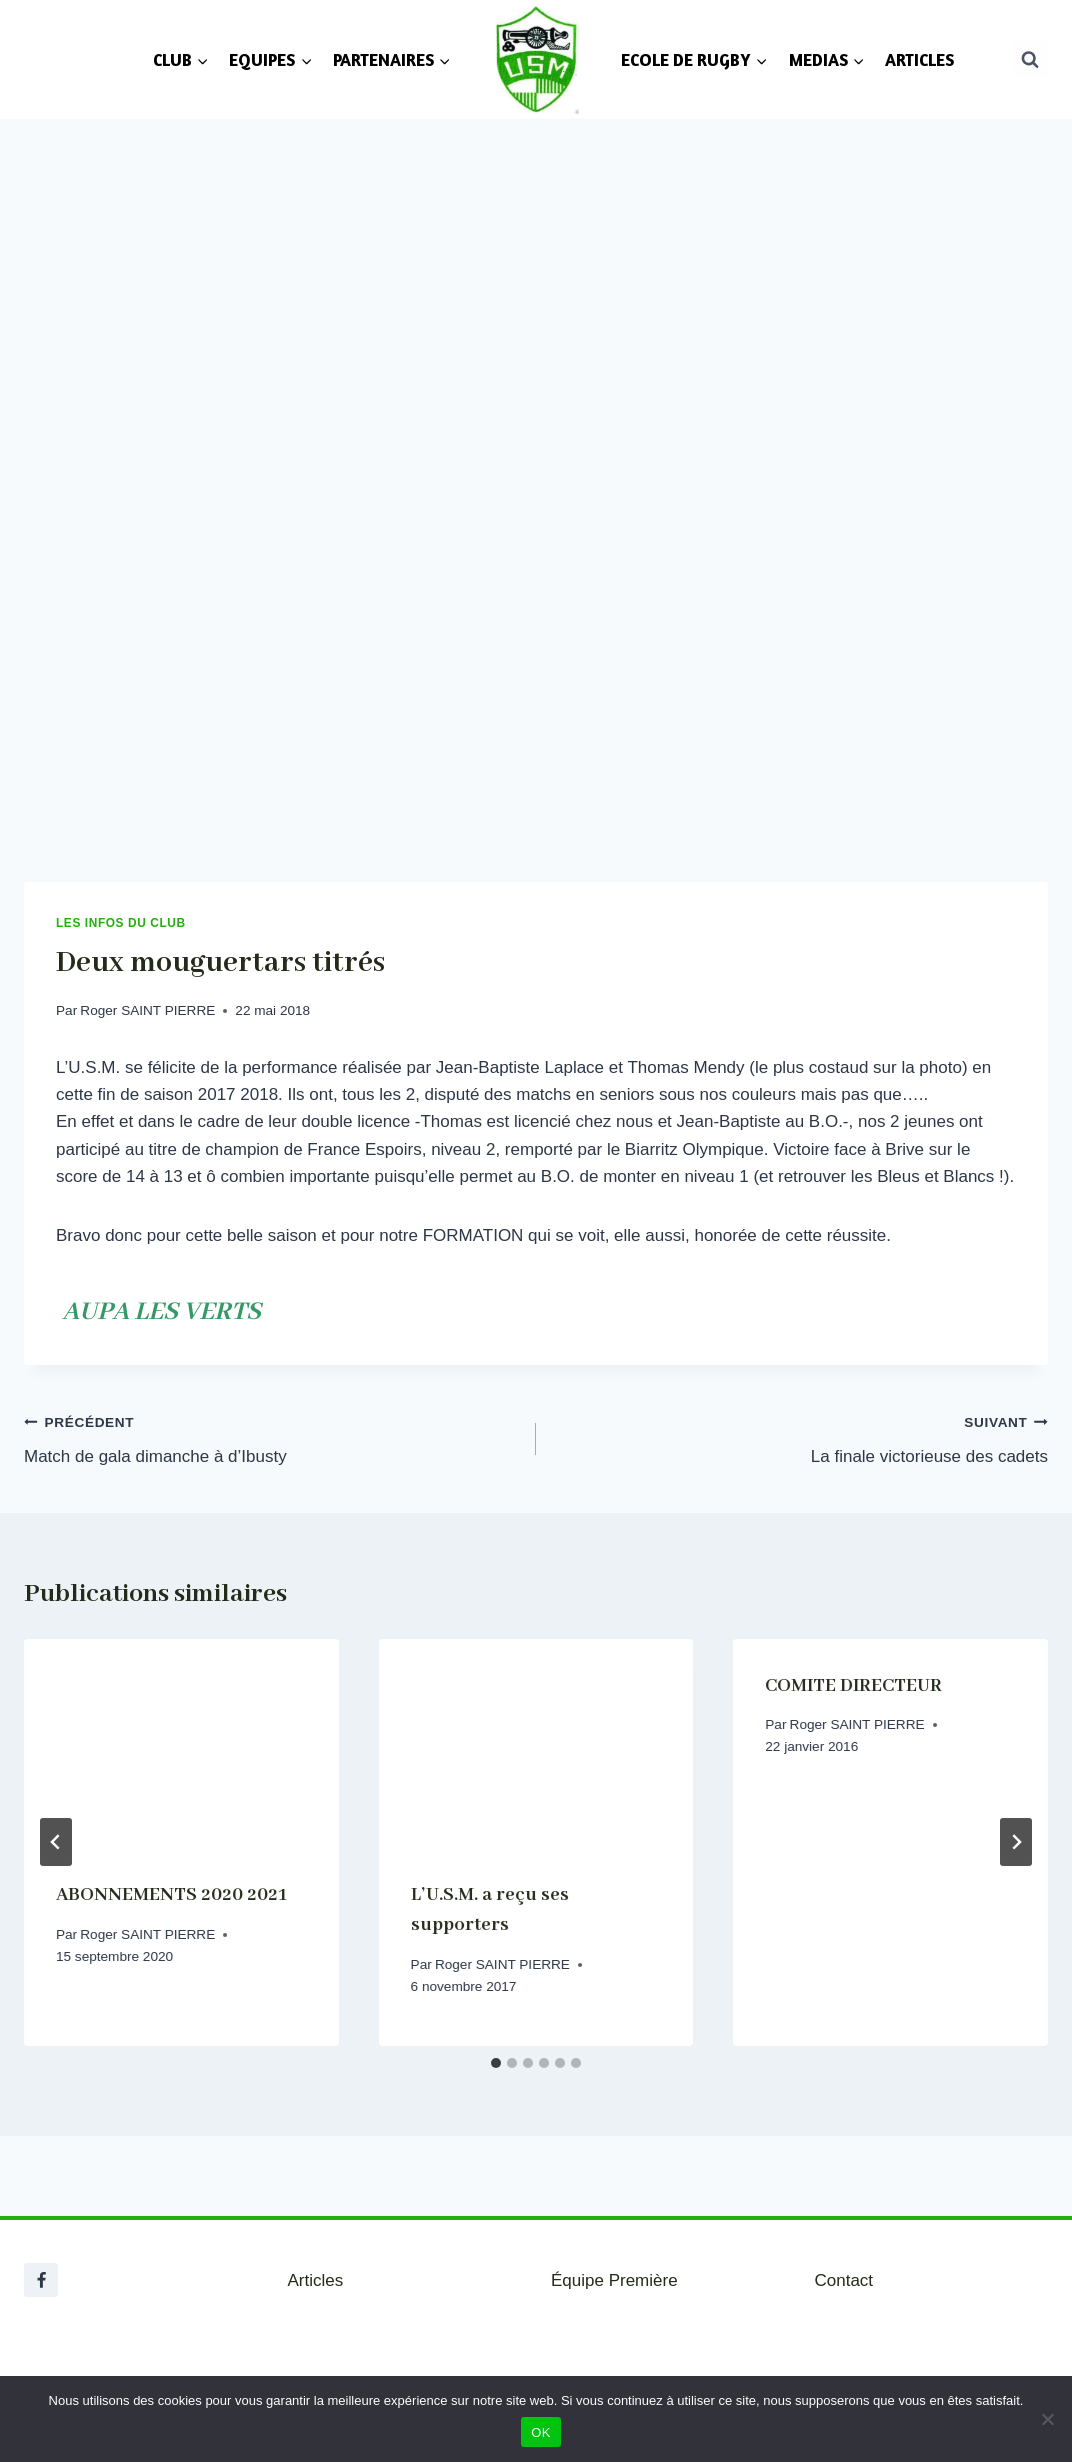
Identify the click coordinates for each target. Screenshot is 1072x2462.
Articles (316, 2280)
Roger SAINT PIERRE (147, 1010)
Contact (844, 2280)
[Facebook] (41, 2280)
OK (540, 2432)
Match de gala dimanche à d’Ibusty (271, 1437)
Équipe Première (614, 2280)
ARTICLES (919, 59)
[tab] (496, 2063)
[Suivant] (1016, 1842)
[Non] (1047, 2419)
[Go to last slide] (56, 1842)
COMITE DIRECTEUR (853, 1686)
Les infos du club (121, 923)
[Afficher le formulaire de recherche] (1030, 59)
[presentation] (181, 1744)
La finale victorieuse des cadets (800, 1437)
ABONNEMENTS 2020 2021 (171, 1895)
